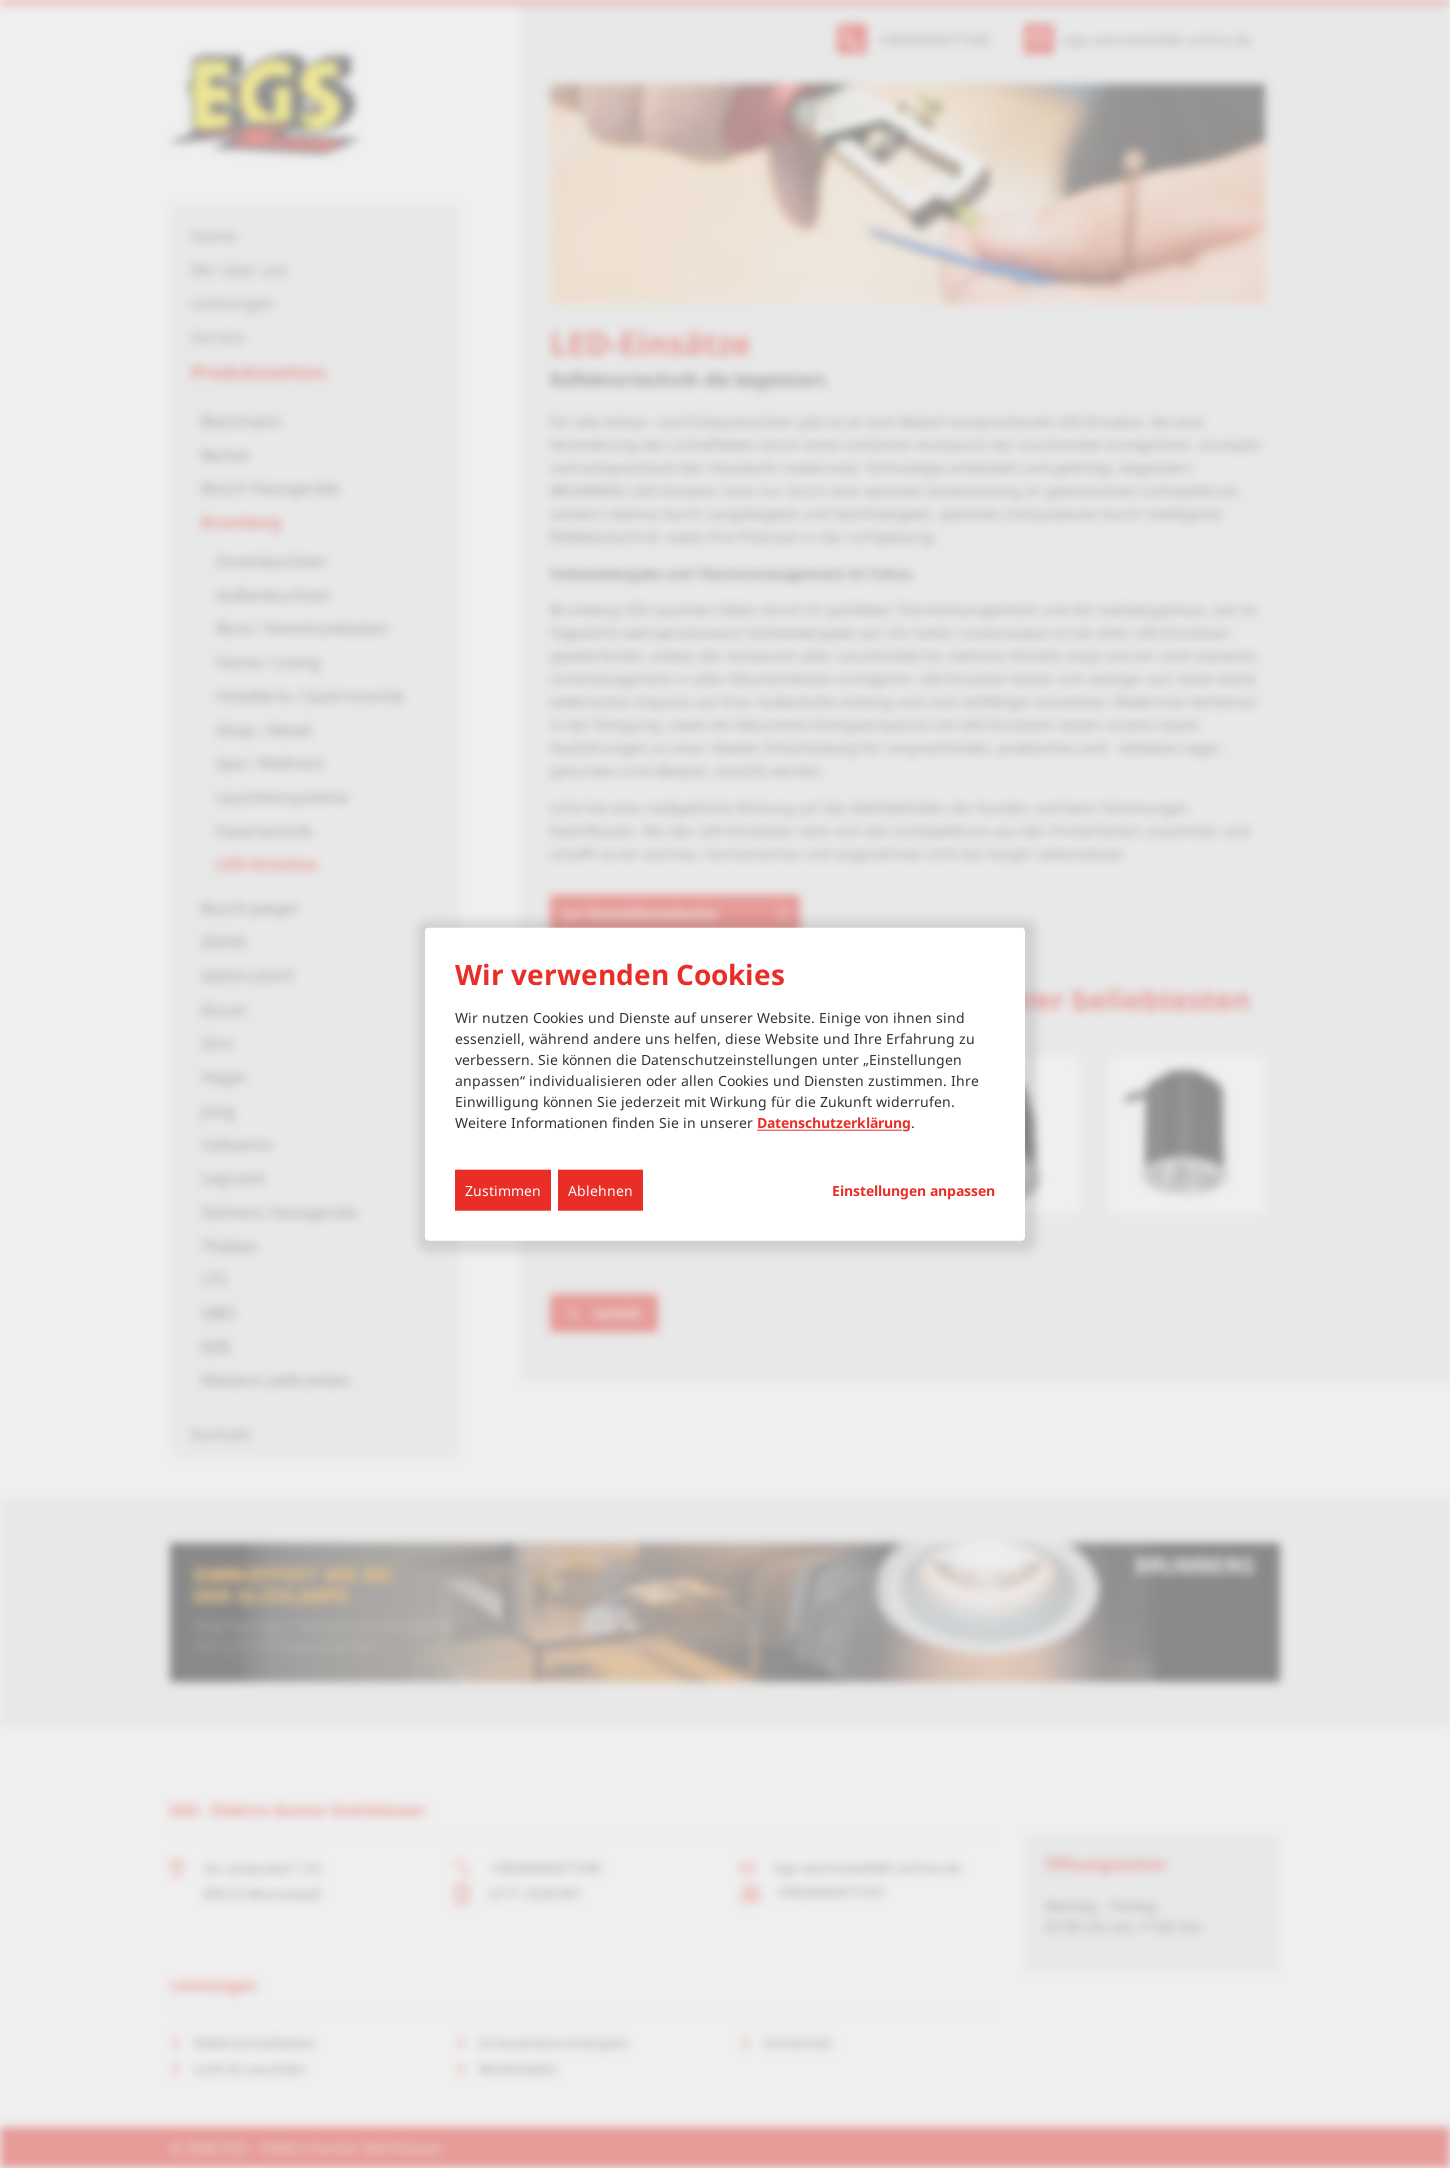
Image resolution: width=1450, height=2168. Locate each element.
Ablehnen (600, 1189)
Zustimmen (503, 1189)
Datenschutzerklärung (834, 1121)
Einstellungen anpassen (913, 1190)
